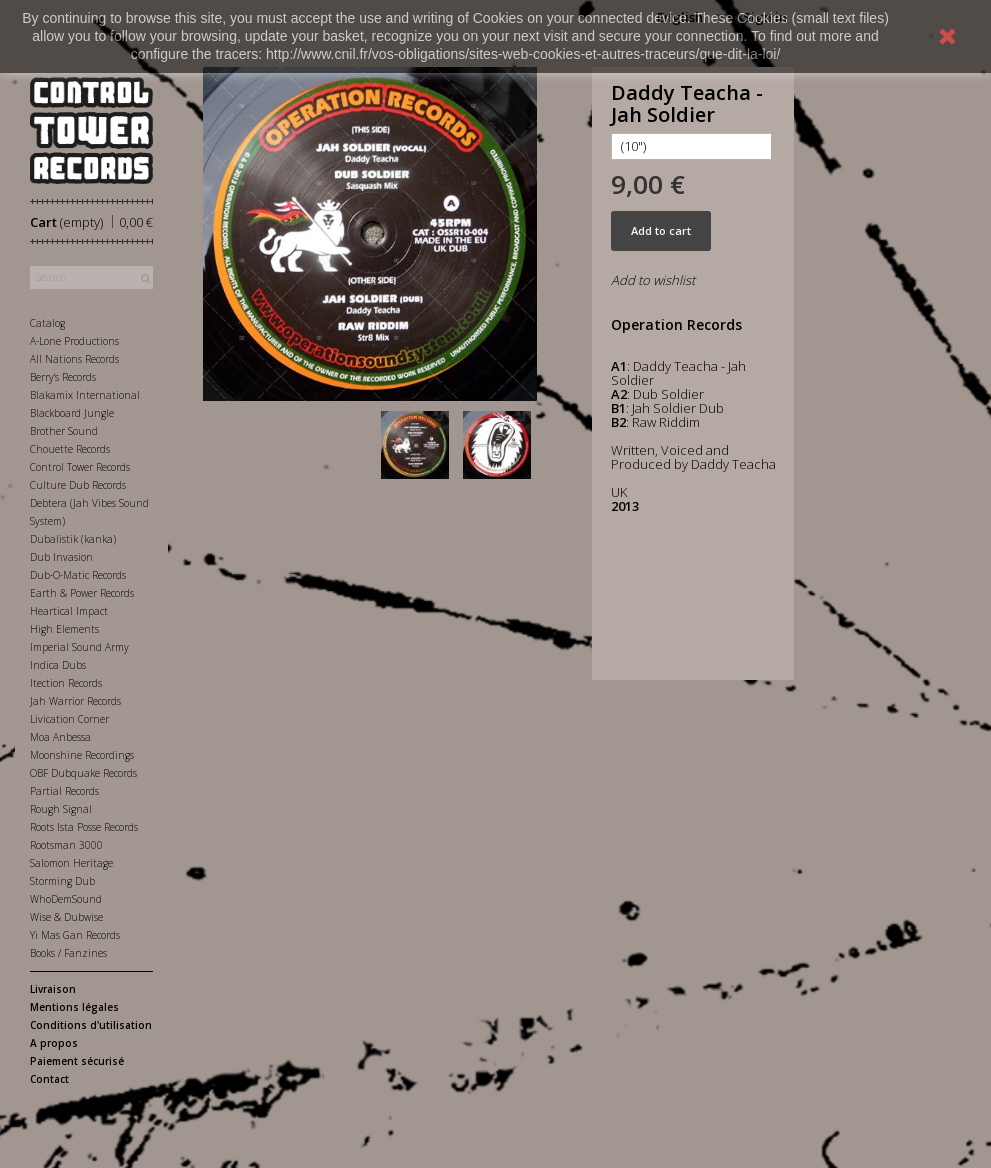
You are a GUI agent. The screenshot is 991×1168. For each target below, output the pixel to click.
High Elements (64, 629)
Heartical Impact (69, 611)
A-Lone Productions (74, 341)
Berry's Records (63, 377)
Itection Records (66, 683)
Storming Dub (62, 881)
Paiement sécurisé (77, 1061)
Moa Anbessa (60, 737)
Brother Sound (64, 431)
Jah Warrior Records (75, 701)
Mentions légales (74, 1007)
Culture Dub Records (78, 485)
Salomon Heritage (71, 863)
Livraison (53, 989)
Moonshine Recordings (82, 755)
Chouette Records (70, 449)
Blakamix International (85, 395)
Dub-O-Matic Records (78, 575)
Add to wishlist (653, 280)
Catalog (47, 323)
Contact (49, 1079)
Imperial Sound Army (79, 647)
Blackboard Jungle (72, 413)
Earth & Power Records (82, 593)
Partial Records (64, 791)
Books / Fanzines (68, 953)
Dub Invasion (61, 557)
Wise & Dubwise (66, 917)
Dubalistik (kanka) (73, 539)
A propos (54, 1043)
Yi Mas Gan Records (75, 935)
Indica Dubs (58, 665)
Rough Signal (61, 809)
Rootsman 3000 (66, 845)
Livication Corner (69, 719)
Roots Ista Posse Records (84, 827)
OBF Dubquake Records (83, 773)
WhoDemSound (66, 899)
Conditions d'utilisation (91, 1025)
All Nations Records (74, 359)
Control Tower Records (80, 467)
